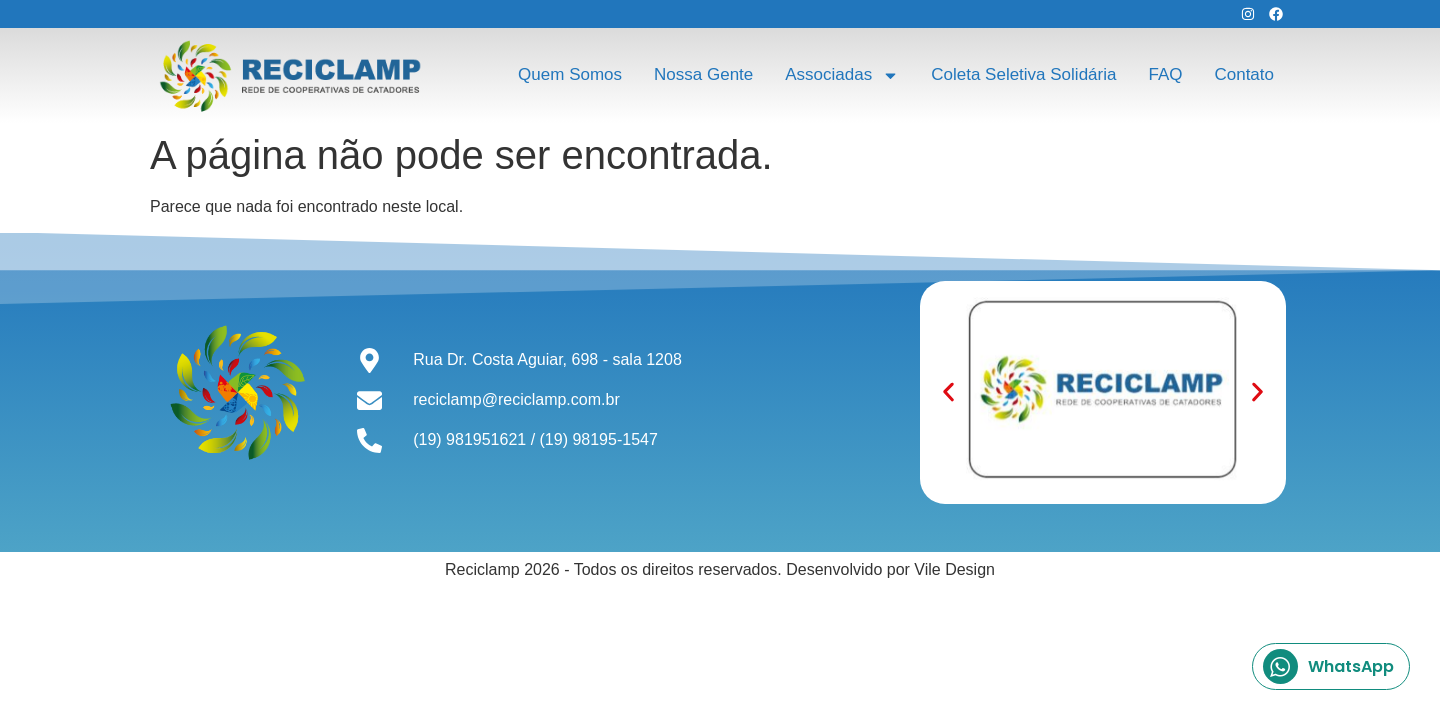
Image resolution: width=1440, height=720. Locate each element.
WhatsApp (1328, 666)
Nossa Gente (703, 74)
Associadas (842, 75)
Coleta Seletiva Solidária (1023, 74)
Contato (1244, 74)
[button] (948, 392)
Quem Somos (570, 74)
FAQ (1165, 74)
